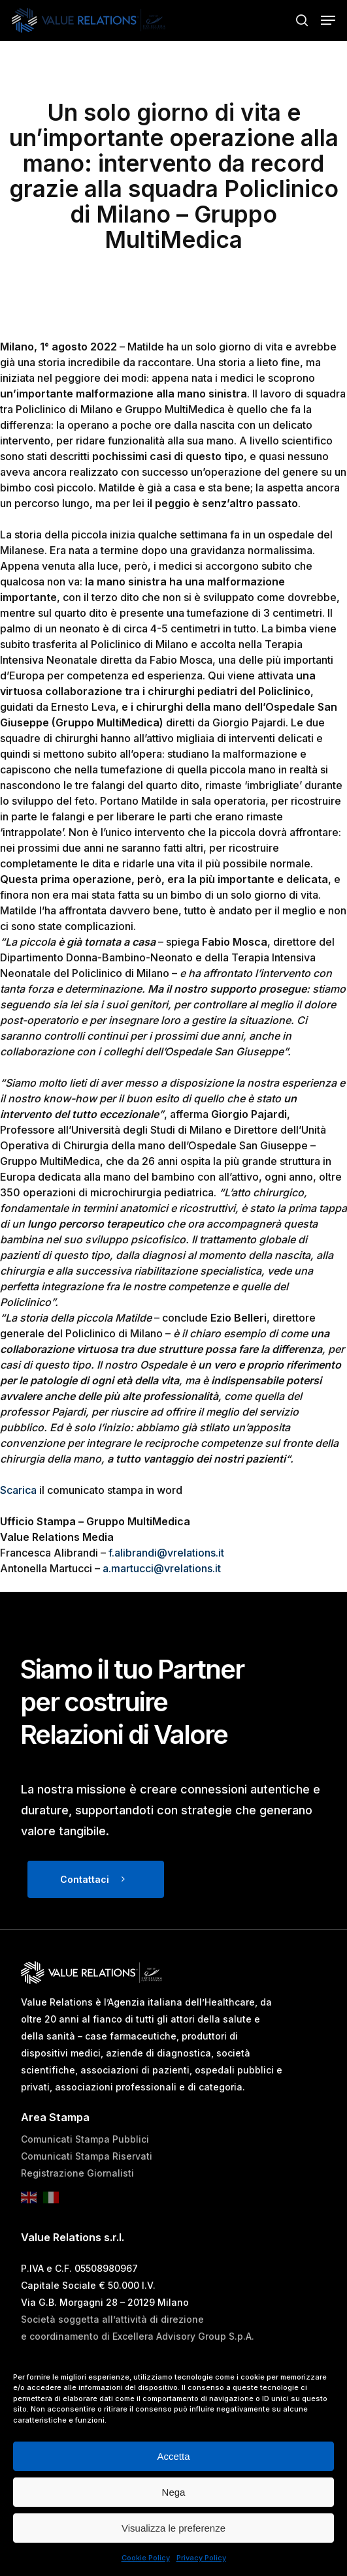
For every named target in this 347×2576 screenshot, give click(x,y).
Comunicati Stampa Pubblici (85, 2139)
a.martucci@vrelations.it (162, 1568)
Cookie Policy (146, 2557)
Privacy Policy (201, 2557)
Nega (174, 2492)
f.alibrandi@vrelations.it (166, 1552)
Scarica (18, 1490)
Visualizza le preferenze (173, 2528)
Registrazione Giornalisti (77, 2173)
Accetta (173, 2456)
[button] (328, 20)
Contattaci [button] (84, 1879)
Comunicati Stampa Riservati (86, 2156)
